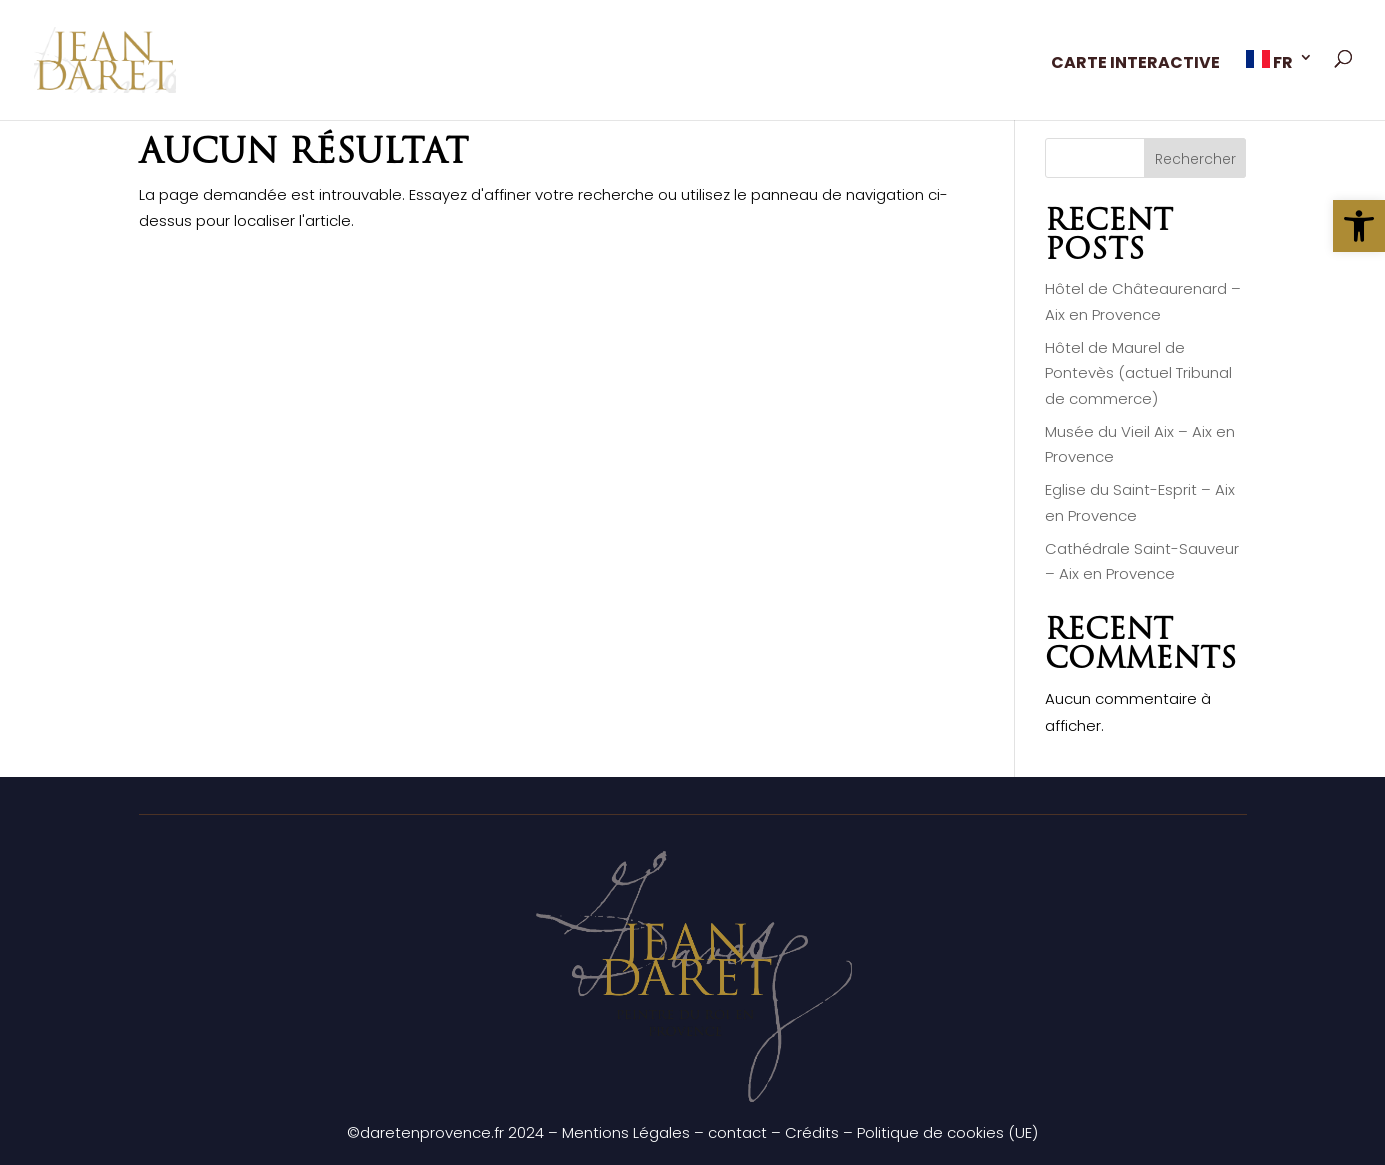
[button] (1359, 226)
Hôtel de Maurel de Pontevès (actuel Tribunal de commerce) (1138, 373)
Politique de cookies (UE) (947, 1132)
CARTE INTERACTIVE (1135, 65)
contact (737, 1132)
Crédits (812, 1132)
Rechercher (1195, 159)
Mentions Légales (626, 1132)
